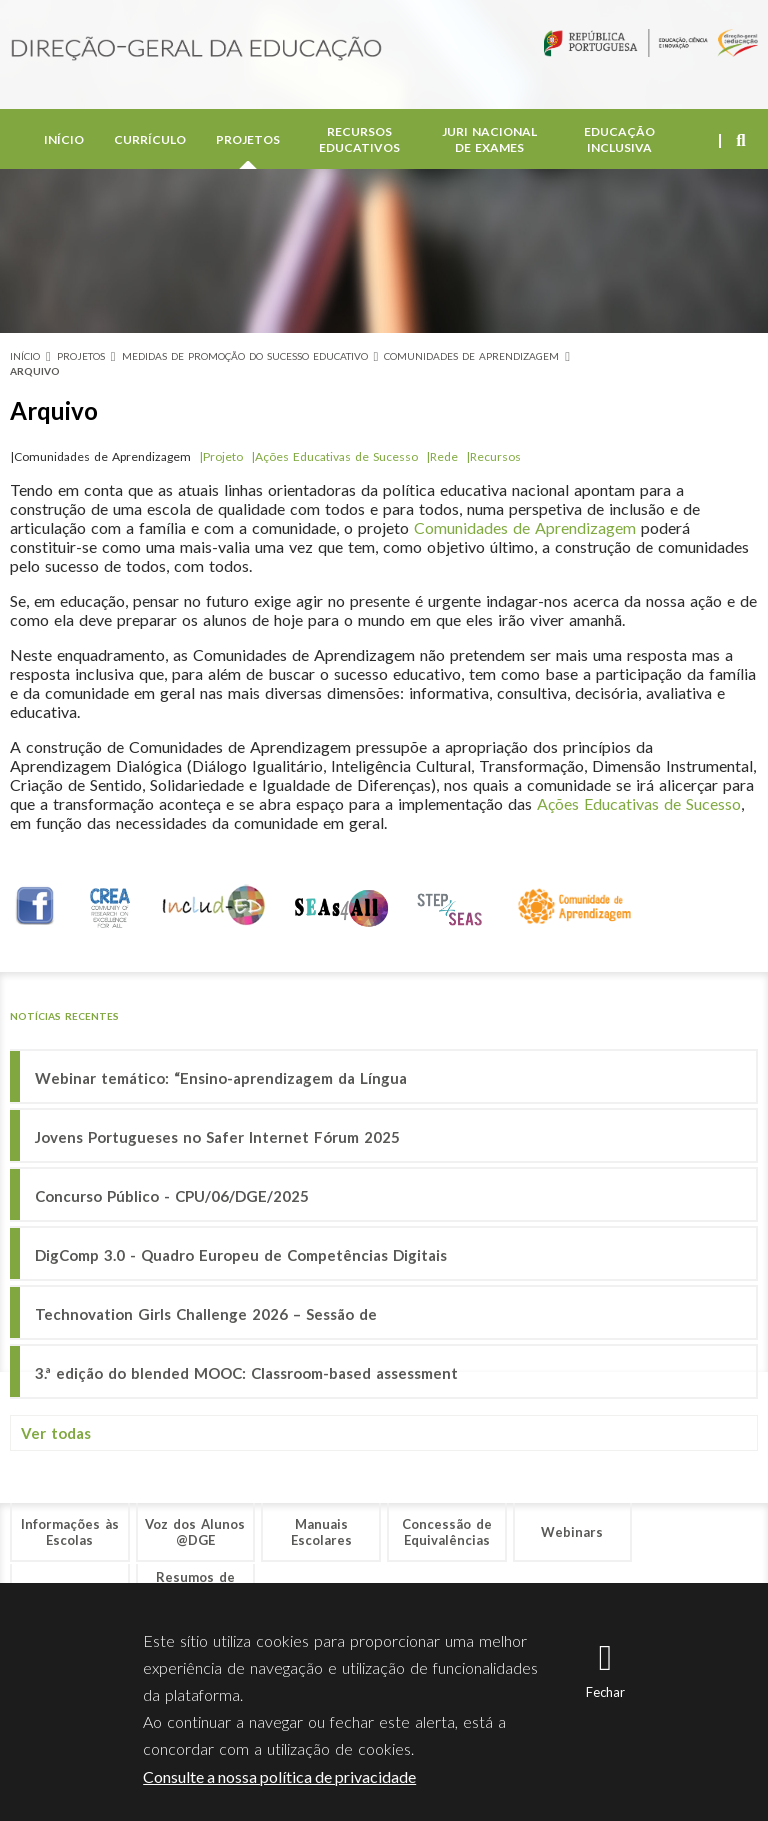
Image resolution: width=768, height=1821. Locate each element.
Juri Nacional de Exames (489, 139)
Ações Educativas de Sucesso (338, 456)
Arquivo (35, 371)
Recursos (495, 456)
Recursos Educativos (359, 139)
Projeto (227, 456)
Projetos (248, 139)
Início (64, 139)
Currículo (150, 139)
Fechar (605, 1692)
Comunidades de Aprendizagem (471, 356)
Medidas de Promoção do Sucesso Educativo (245, 356)
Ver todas (56, 1433)
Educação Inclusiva (619, 139)
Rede (444, 456)
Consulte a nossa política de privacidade (279, 1776)
